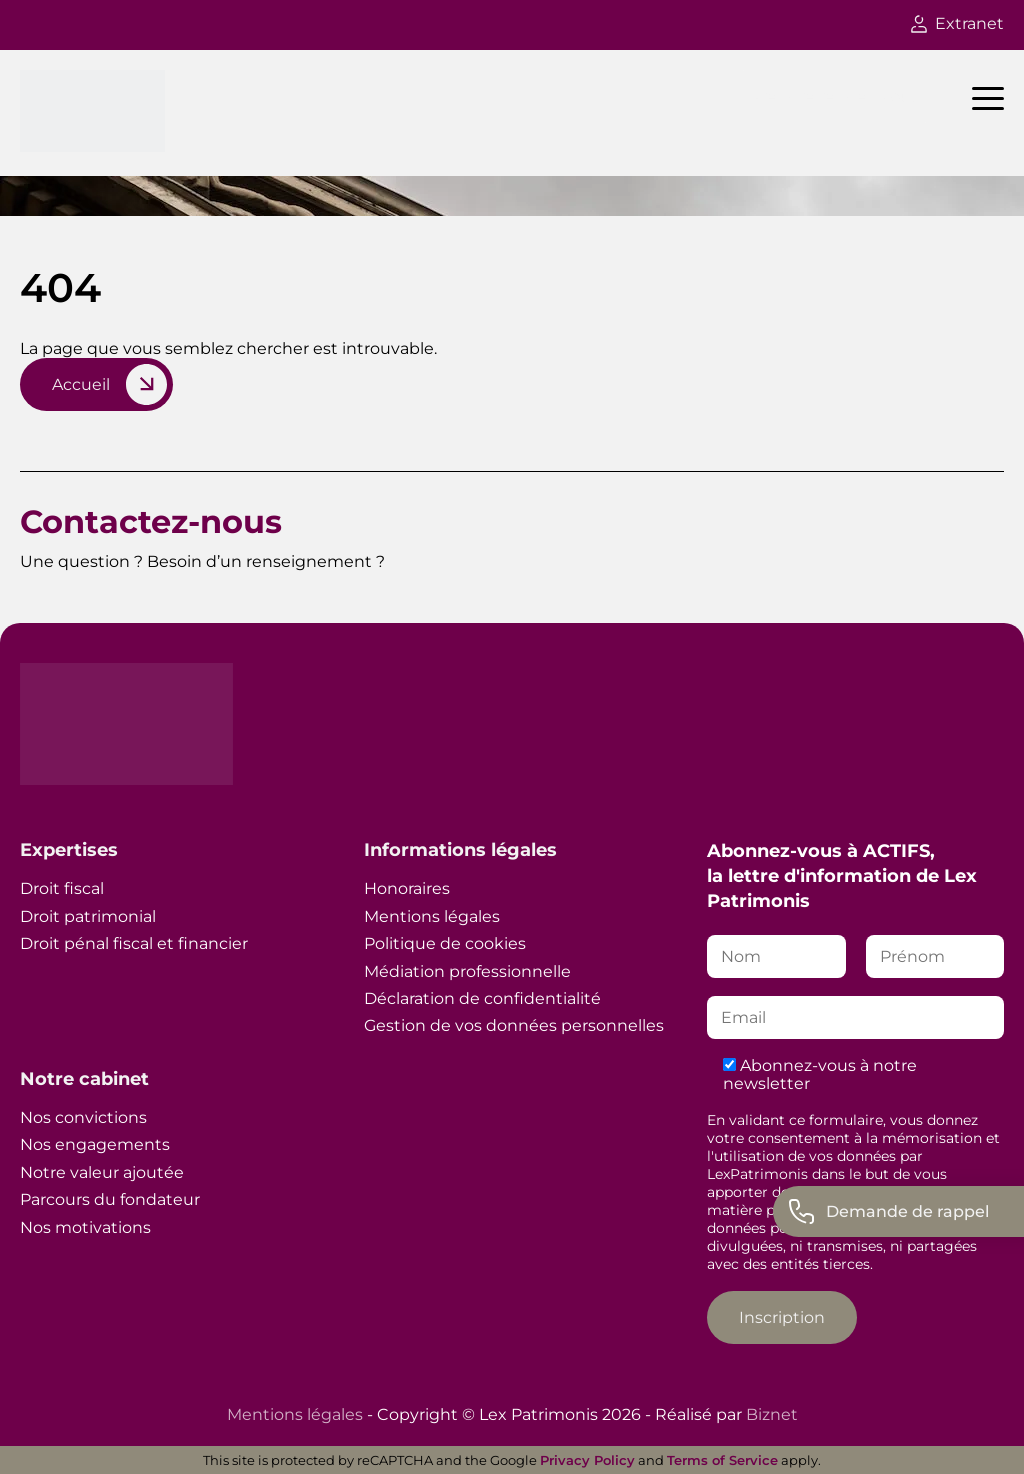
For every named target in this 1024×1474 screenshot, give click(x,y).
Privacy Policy (587, 1460)
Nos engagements (95, 1144)
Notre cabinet (84, 1079)
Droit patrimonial (88, 916)
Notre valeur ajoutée (102, 1172)
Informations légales (460, 850)
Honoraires (407, 888)
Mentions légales (432, 916)
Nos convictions (83, 1117)
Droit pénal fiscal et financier (134, 943)
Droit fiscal (62, 888)
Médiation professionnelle (467, 971)
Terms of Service (722, 1460)
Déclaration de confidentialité (482, 998)
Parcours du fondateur (110, 1199)
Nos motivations (85, 1227)
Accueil (81, 384)
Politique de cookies (445, 943)
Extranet (957, 23)
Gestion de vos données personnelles (514, 1025)
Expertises (69, 850)
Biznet (772, 1414)
